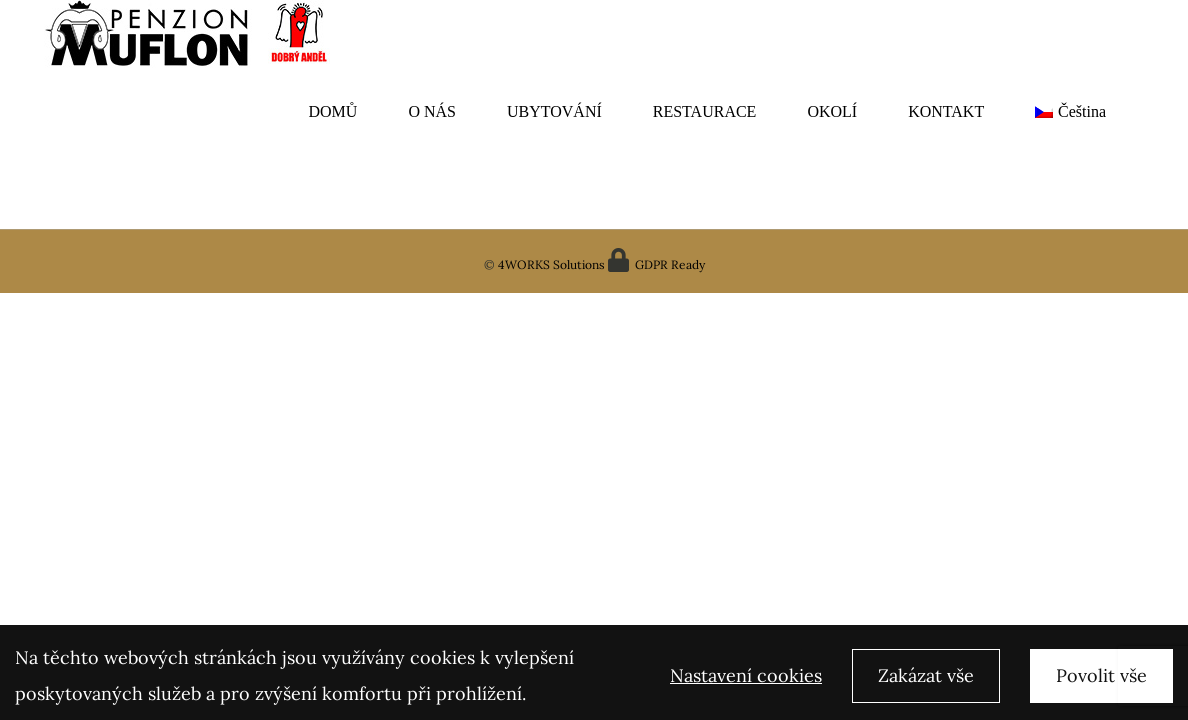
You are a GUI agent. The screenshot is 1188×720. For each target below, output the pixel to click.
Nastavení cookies (746, 679)
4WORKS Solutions (550, 264)
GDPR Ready (668, 264)
